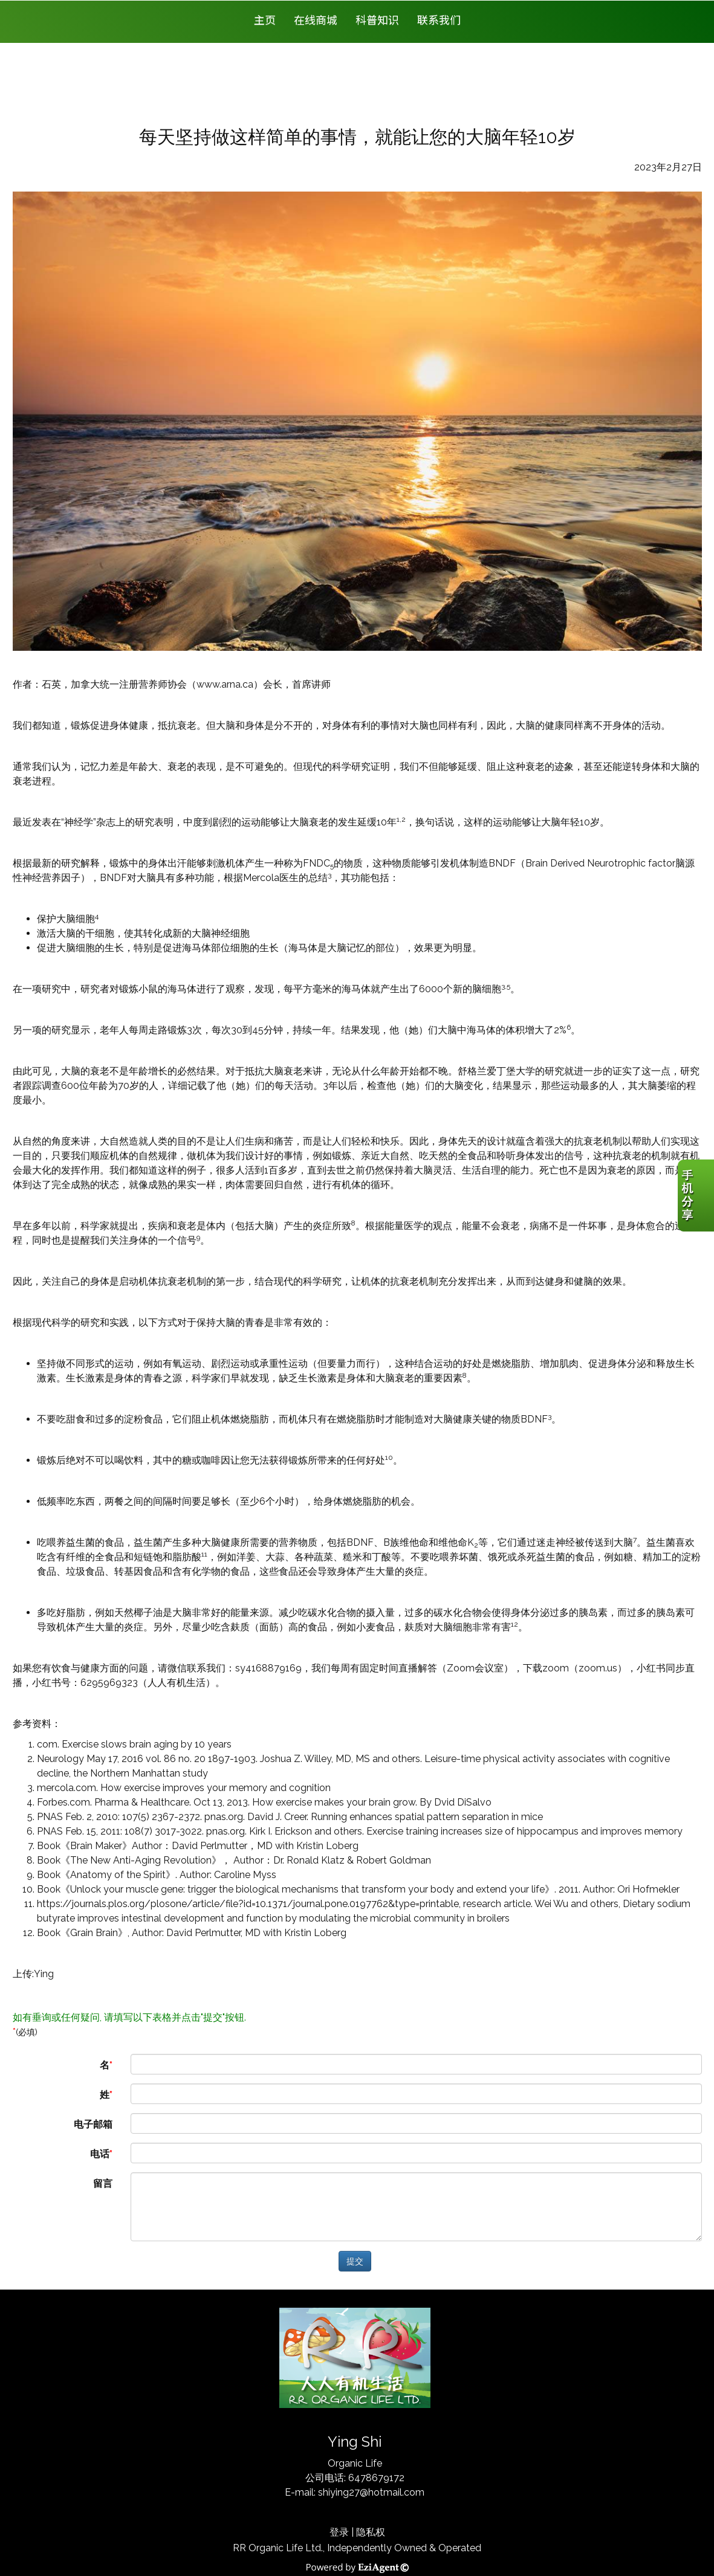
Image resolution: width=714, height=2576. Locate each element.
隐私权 (370, 2532)
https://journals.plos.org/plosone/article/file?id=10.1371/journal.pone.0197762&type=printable (248, 1903)
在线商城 (315, 19)
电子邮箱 (93, 2124)
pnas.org (223, 1816)
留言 (102, 2183)
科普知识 (377, 19)
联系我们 (439, 19)
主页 (265, 19)
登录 (339, 2532)
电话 (99, 2154)
